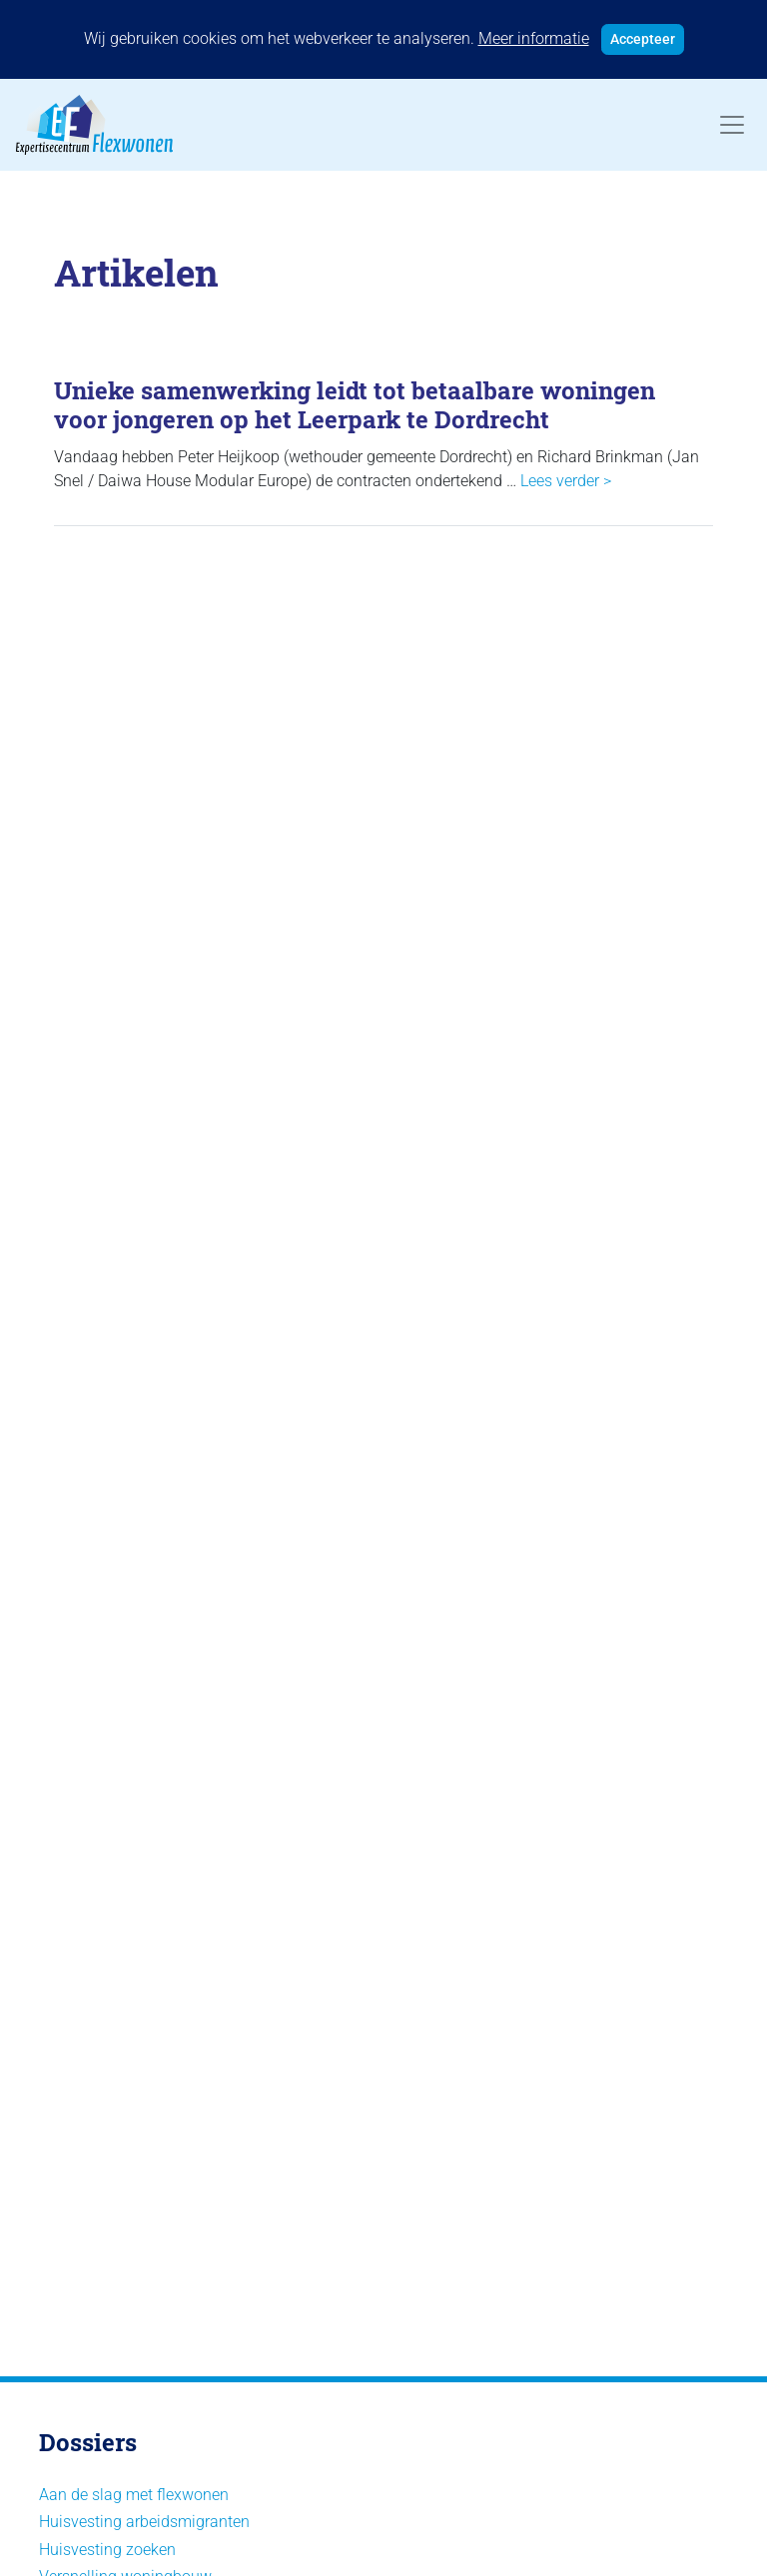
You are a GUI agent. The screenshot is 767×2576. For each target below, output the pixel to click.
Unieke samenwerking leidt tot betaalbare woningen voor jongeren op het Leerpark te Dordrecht (354, 404)
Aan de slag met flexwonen (134, 2494)
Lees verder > (565, 480)
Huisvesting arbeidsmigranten (144, 2521)
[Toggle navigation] (732, 125)
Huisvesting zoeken (107, 2549)
